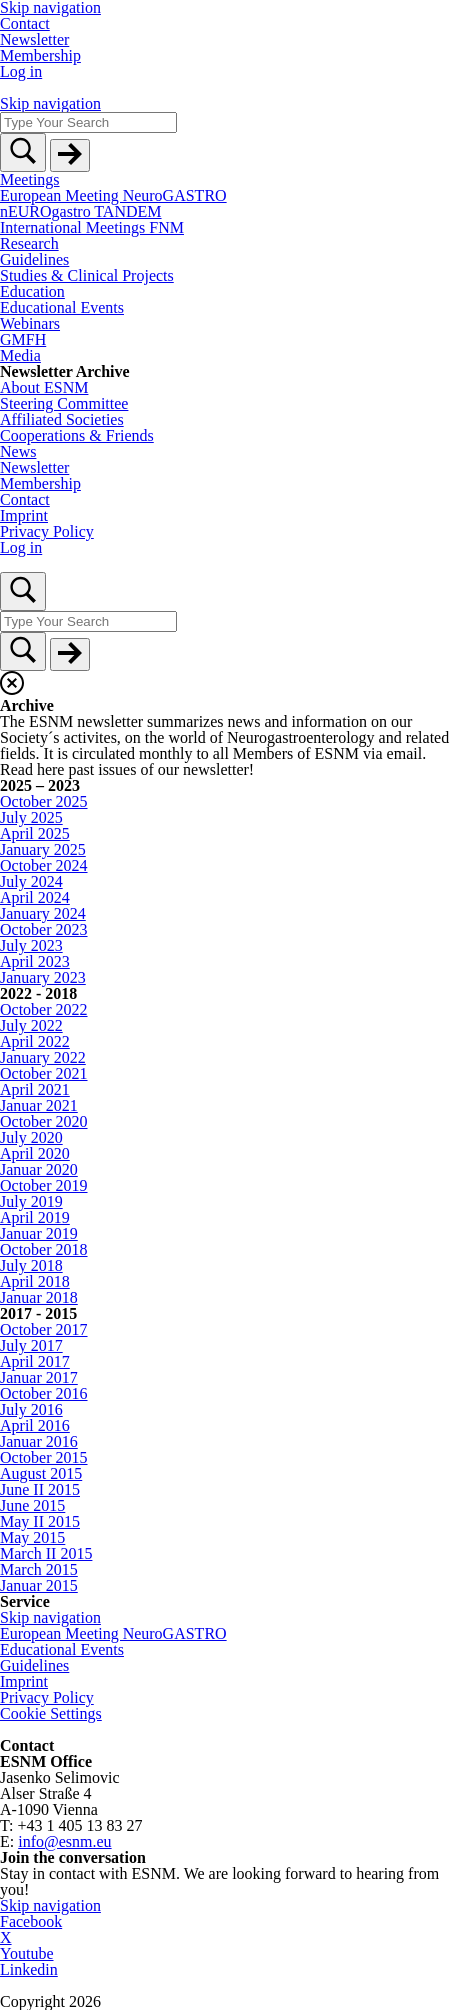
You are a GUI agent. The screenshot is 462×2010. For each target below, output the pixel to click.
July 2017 (31, 1345)
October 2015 (44, 1457)
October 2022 (44, 1009)
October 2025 (44, 801)
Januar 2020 (39, 1169)
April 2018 (35, 1281)
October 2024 (44, 865)
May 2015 (32, 1537)
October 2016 (44, 1393)
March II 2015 (46, 1553)
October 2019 (44, 1185)
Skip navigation (50, 103)
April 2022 (35, 1041)
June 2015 (32, 1505)
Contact (25, 23)
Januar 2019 (39, 1233)
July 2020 (31, 1137)
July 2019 (31, 1201)
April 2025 (35, 833)
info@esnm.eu (64, 1841)
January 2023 (43, 977)
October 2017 (44, 1329)
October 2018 (44, 1249)
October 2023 (44, 929)
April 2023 (35, 961)
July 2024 (31, 881)
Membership (40, 55)
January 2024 (43, 913)
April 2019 (35, 1217)
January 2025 (43, 849)
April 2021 (35, 1089)
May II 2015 (40, 1521)
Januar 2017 (39, 1377)
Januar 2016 (39, 1441)
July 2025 (31, 817)
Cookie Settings (51, 1713)
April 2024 (35, 897)
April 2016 (35, 1425)
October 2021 (44, 1073)
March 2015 (39, 1569)
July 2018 (31, 1265)
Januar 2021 (39, 1105)
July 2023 (31, 945)
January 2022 (43, 1057)
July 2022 (31, 1025)
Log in (21, 71)
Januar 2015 (39, 1585)
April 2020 (35, 1153)
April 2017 (35, 1361)
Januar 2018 (39, 1297)
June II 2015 (40, 1489)
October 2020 (44, 1121)
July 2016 (31, 1409)
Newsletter (34, 39)
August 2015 (41, 1473)
